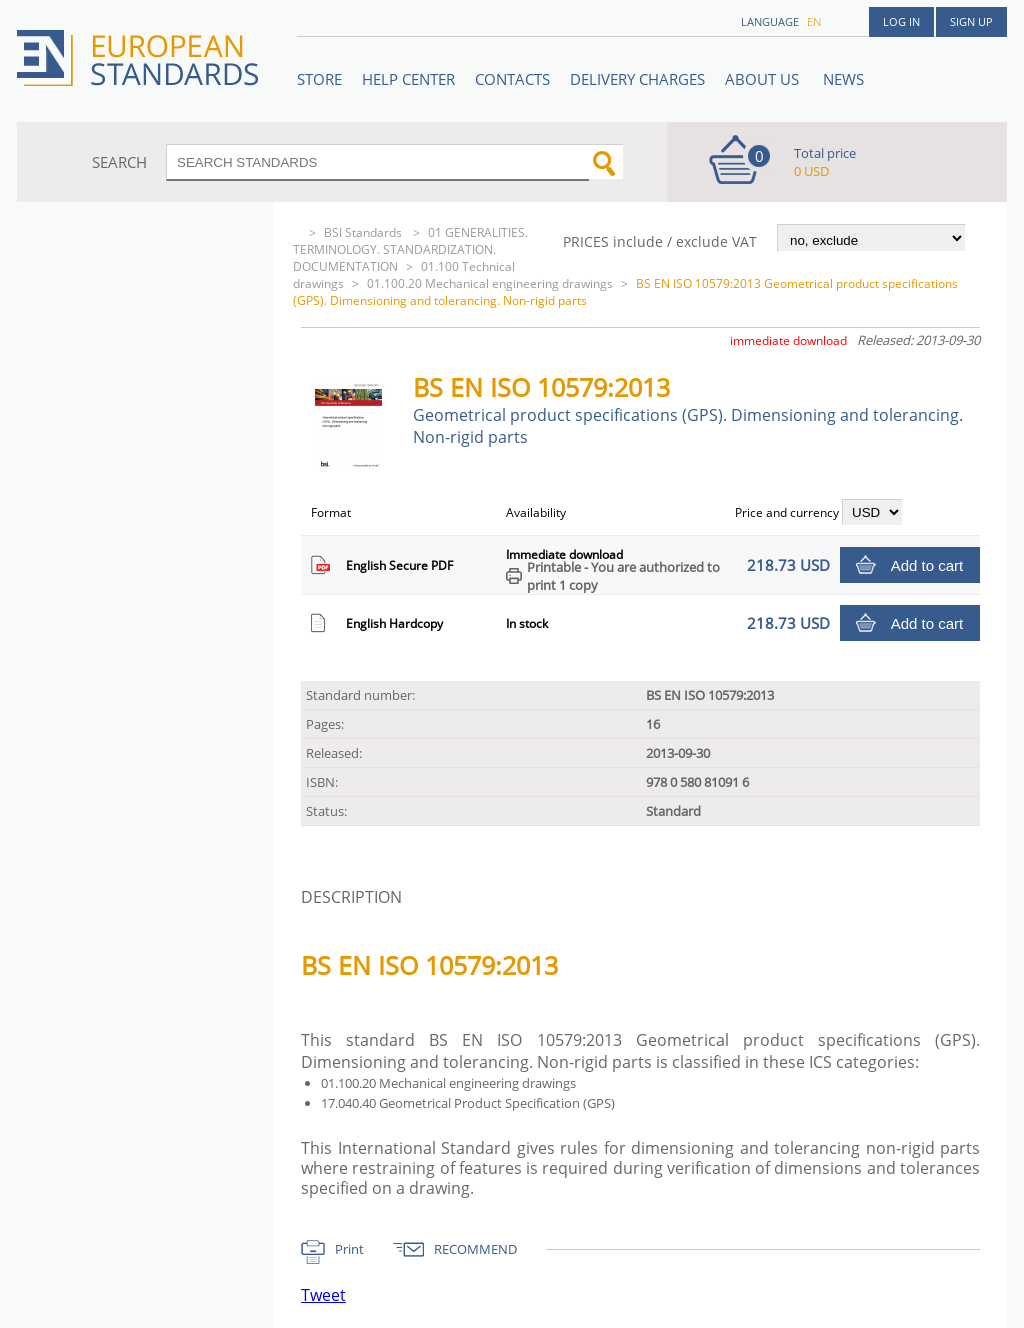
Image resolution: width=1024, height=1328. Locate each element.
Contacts (512, 79)
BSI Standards (364, 232)
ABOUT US (764, 79)
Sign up (971, 21)
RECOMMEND (475, 1249)
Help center (408, 79)
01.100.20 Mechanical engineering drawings (490, 283)
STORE (319, 79)
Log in (901, 21)
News (843, 79)
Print (349, 1249)
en (814, 21)
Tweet (323, 1295)
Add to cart (927, 565)
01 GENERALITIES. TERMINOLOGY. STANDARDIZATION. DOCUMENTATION (410, 249)
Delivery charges (637, 79)
